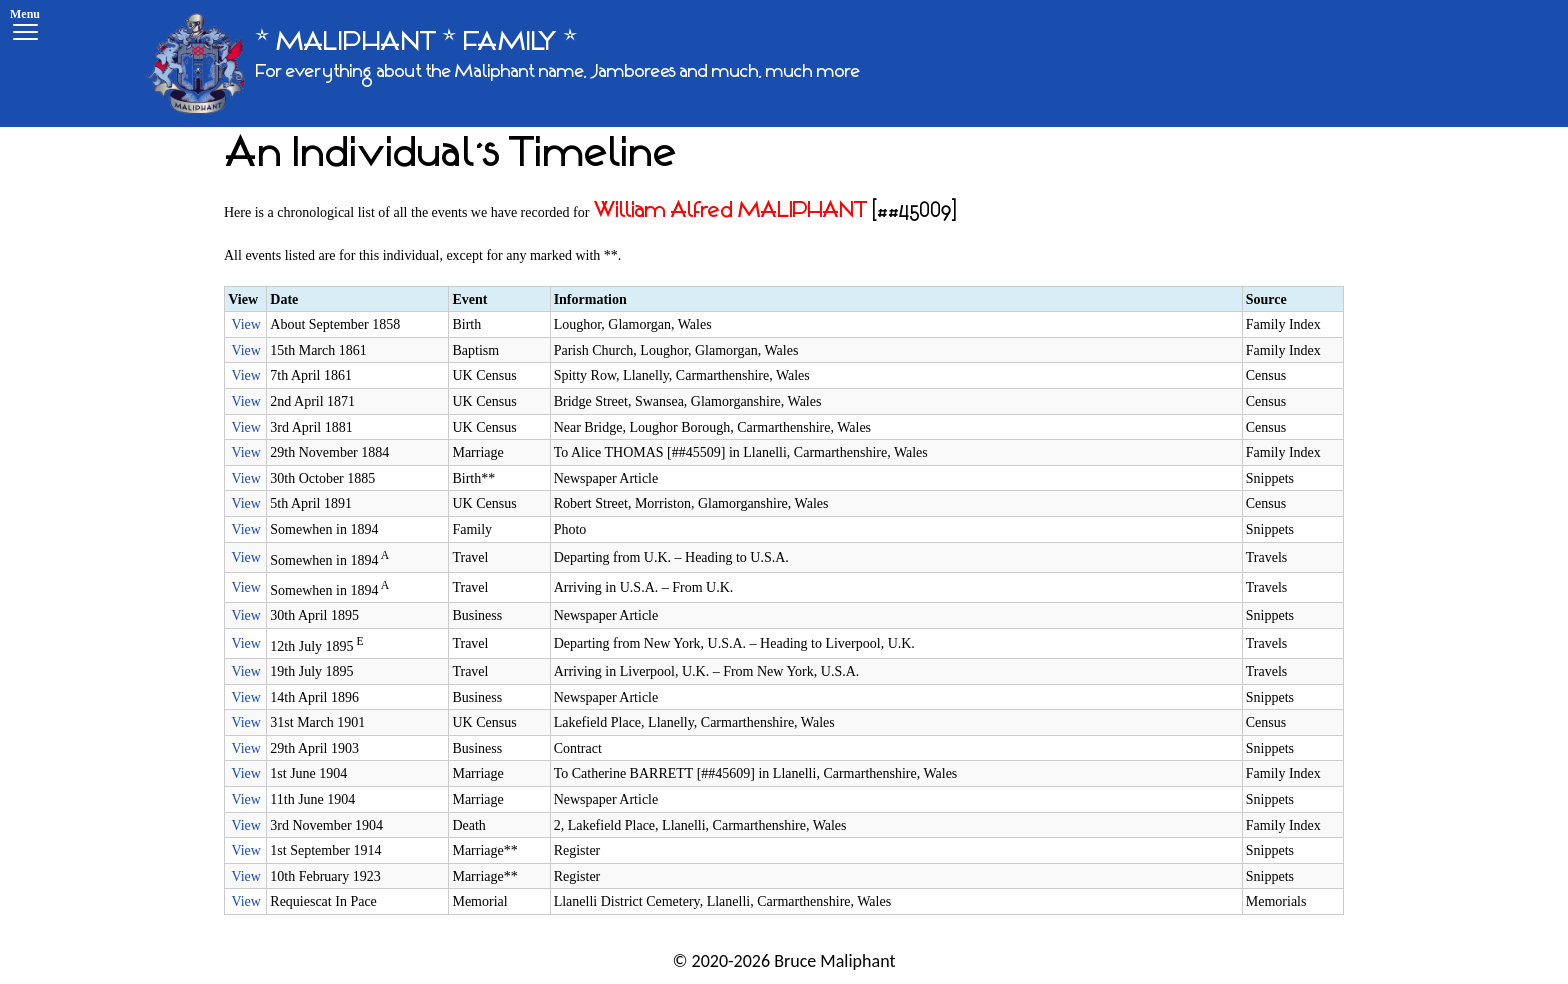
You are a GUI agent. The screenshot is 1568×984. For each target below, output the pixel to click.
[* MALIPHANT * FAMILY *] (503, 63)
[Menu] (25, 27)
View (245, 324)
